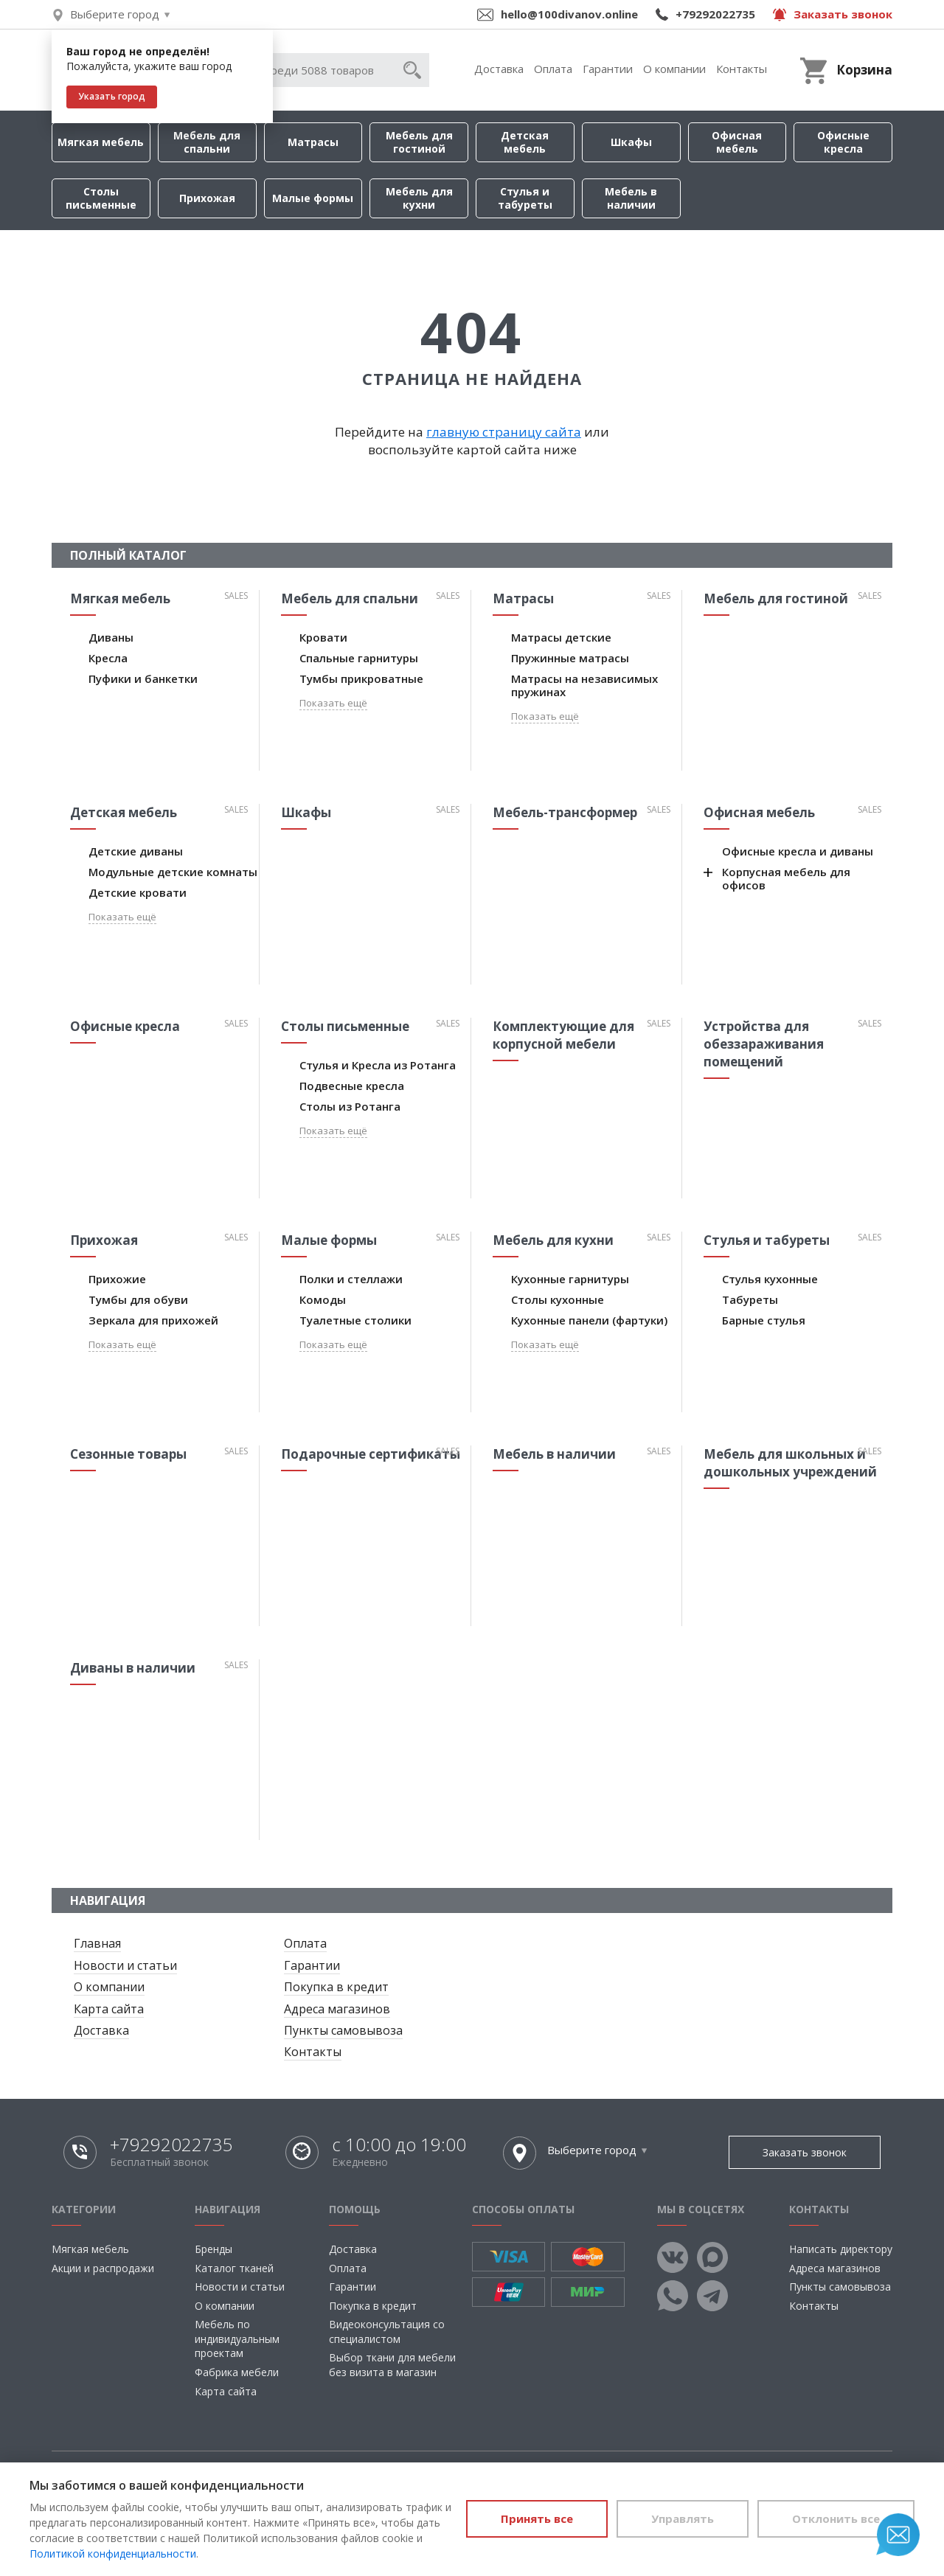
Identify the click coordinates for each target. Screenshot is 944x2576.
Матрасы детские (561, 637)
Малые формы (312, 198)
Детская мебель (525, 142)
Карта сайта (109, 2009)
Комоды (322, 1299)
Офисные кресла (843, 142)
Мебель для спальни (206, 142)
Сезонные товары (128, 1453)
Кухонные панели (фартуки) (589, 1320)
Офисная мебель (737, 142)
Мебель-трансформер (565, 812)
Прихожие (117, 1278)
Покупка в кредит (336, 1987)
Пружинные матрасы (570, 657)
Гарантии (608, 68)
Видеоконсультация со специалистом (387, 2331)
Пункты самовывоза (343, 2030)
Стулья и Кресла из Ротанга (377, 1065)
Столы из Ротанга (349, 1106)
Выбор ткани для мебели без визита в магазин (392, 2364)
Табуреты (750, 1299)
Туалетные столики (355, 1320)
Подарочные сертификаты (370, 1453)
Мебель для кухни (419, 198)
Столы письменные (101, 198)
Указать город (111, 96)
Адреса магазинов (337, 2009)
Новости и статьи (125, 1965)
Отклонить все (836, 2518)
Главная (97, 1943)
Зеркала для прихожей (153, 1320)
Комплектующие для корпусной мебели (563, 1035)
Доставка (499, 68)
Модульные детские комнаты (172, 871)
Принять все (537, 2518)
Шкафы (631, 142)
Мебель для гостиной (419, 142)
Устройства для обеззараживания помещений (764, 1044)
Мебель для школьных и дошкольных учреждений (790, 1462)
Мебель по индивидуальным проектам (237, 2338)
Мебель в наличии (631, 198)
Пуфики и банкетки (143, 678)
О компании (674, 68)
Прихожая (207, 198)
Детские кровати (137, 892)
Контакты (741, 68)
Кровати (323, 637)
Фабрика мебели (237, 2372)
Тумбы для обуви (138, 1299)
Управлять (682, 2518)
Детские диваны (135, 851)
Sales (236, 595)
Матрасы (313, 142)
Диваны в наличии (132, 1667)
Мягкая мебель (101, 142)
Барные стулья (763, 1320)
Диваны (110, 637)
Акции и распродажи (103, 2268)
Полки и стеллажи (351, 1278)
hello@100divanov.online (569, 14)
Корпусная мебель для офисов (786, 878)
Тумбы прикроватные (361, 678)
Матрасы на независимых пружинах (584, 685)
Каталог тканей (234, 2268)
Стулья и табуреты (525, 198)
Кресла (108, 657)
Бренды (213, 2249)
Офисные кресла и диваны (797, 851)
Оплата (553, 68)
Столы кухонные (557, 1299)
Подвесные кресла (351, 1085)
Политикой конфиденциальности (113, 2554)
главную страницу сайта (503, 431)
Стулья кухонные (770, 1278)
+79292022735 (715, 14)
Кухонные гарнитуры (570, 1278)
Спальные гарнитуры (358, 657)
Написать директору (840, 2249)
